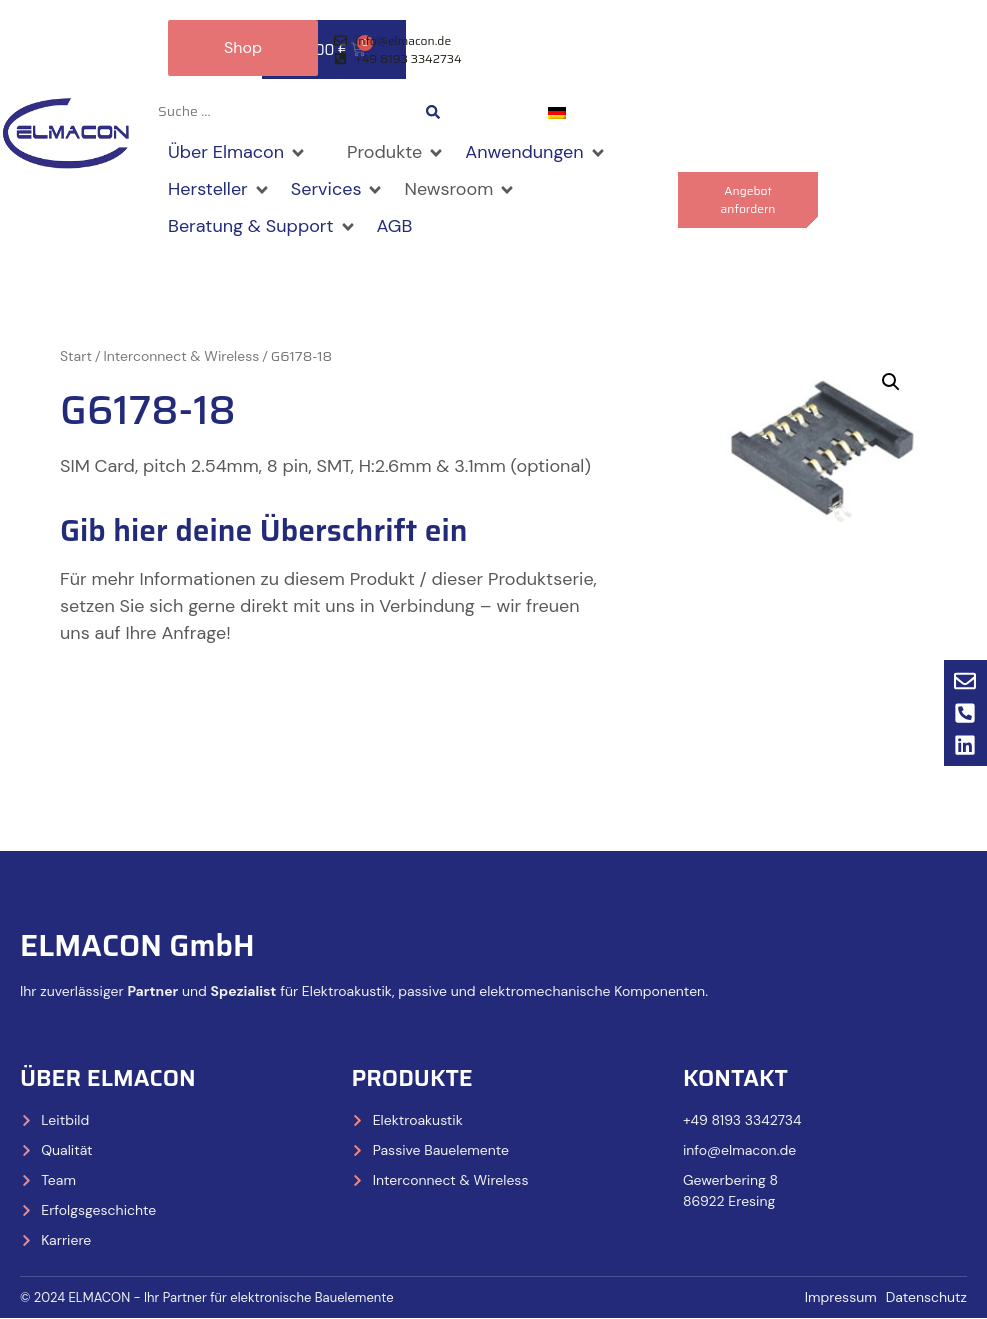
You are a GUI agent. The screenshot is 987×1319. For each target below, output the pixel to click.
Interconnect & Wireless (182, 357)
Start (76, 357)
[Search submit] (433, 112)
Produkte (411, 1078)
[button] (237, 153)
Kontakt (735, 1078)
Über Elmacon (108, 1078)
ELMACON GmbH (137, 946)
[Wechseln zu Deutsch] (557, 112)
